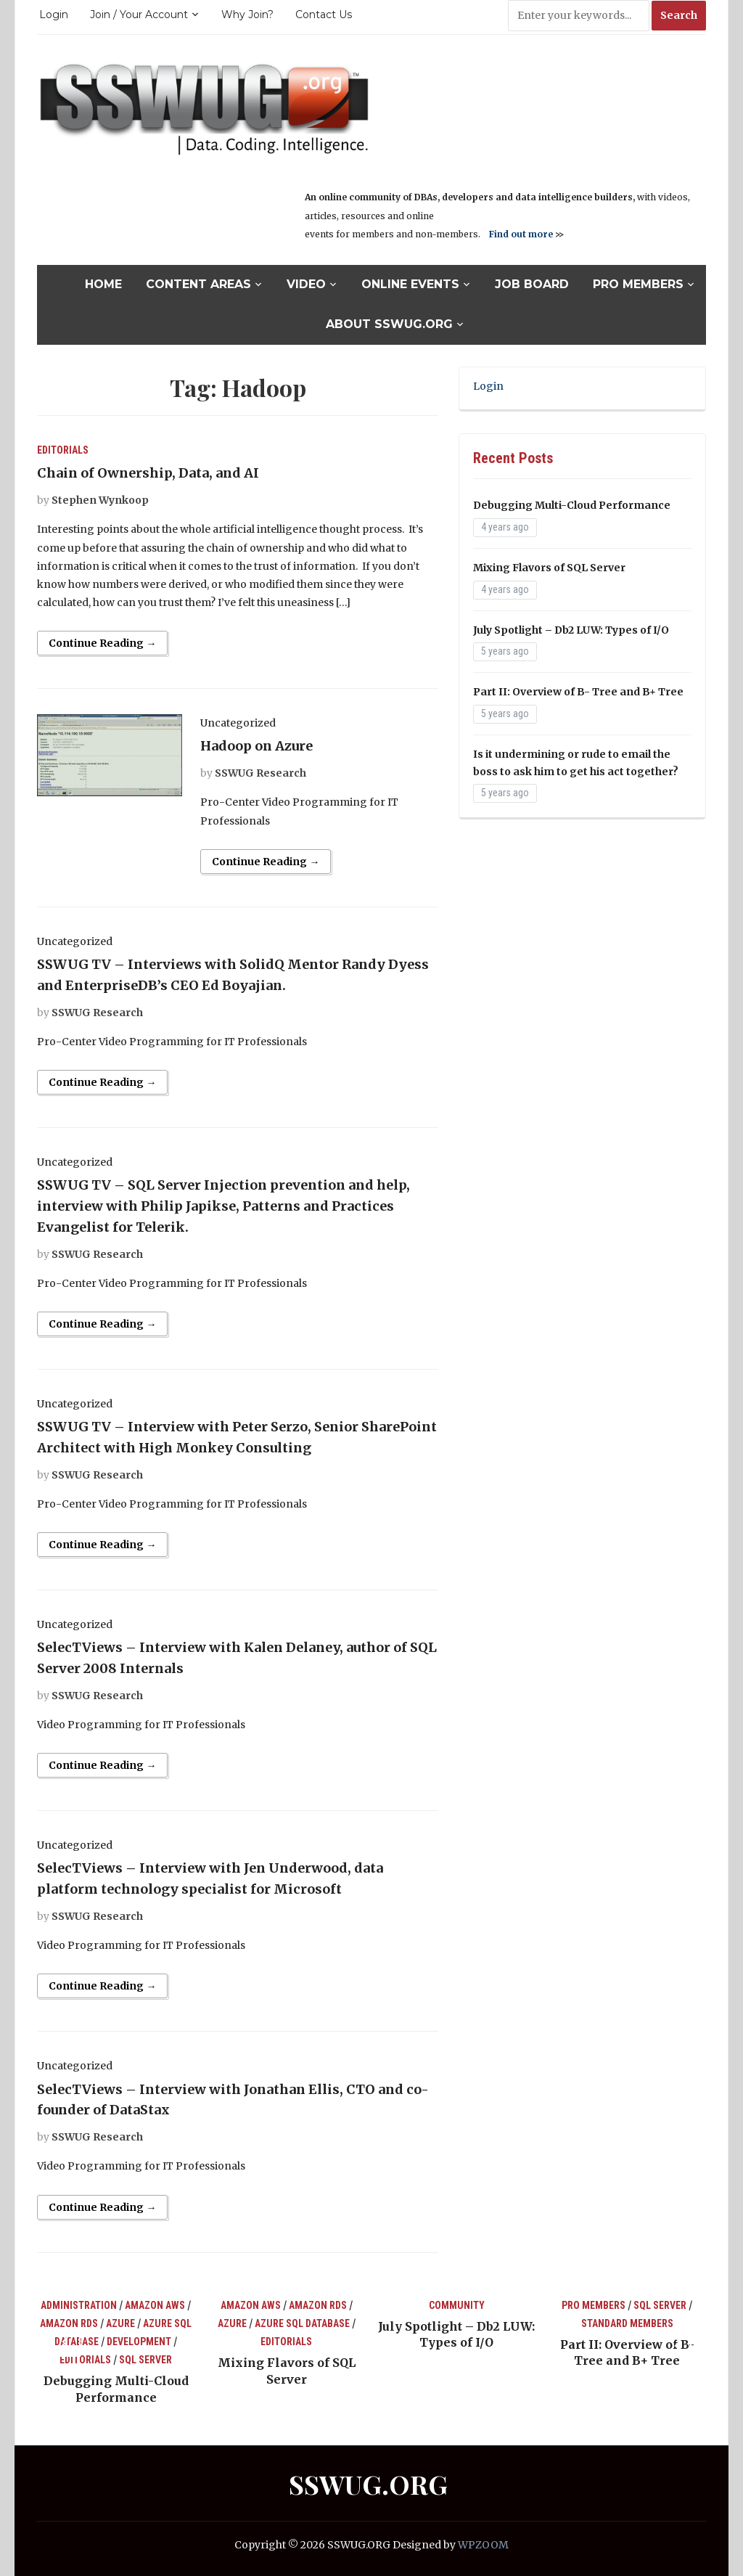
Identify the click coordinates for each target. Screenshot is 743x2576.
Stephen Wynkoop (100, 500)
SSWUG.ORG (368, 2483)
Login (53, 14)
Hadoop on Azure (256, 745)
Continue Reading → (102, 643)
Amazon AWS (155, 2305)
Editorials (63, 450)
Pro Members (638, 284)
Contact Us (323, 14)
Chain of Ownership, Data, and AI (148, 473)
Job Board (532, 284)
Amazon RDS (69, 2323)
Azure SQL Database (302, 2323)
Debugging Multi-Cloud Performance (571, 505)
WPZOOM (483, 2544)
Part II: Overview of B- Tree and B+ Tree (578, 691)
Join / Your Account (139, 14)
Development (139, 2341)
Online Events (410, 284)
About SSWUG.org (389, 324)
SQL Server (145, 2360)
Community (457, 2305)
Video (306, 284)
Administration (79, 2305)
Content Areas (198, 284)
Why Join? (247, 14)
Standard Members (627, 2323)
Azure (120, 2323)
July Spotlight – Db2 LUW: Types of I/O (571, 630)
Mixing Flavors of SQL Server (549, 567)
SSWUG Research (260, 773)
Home (103, 284)
